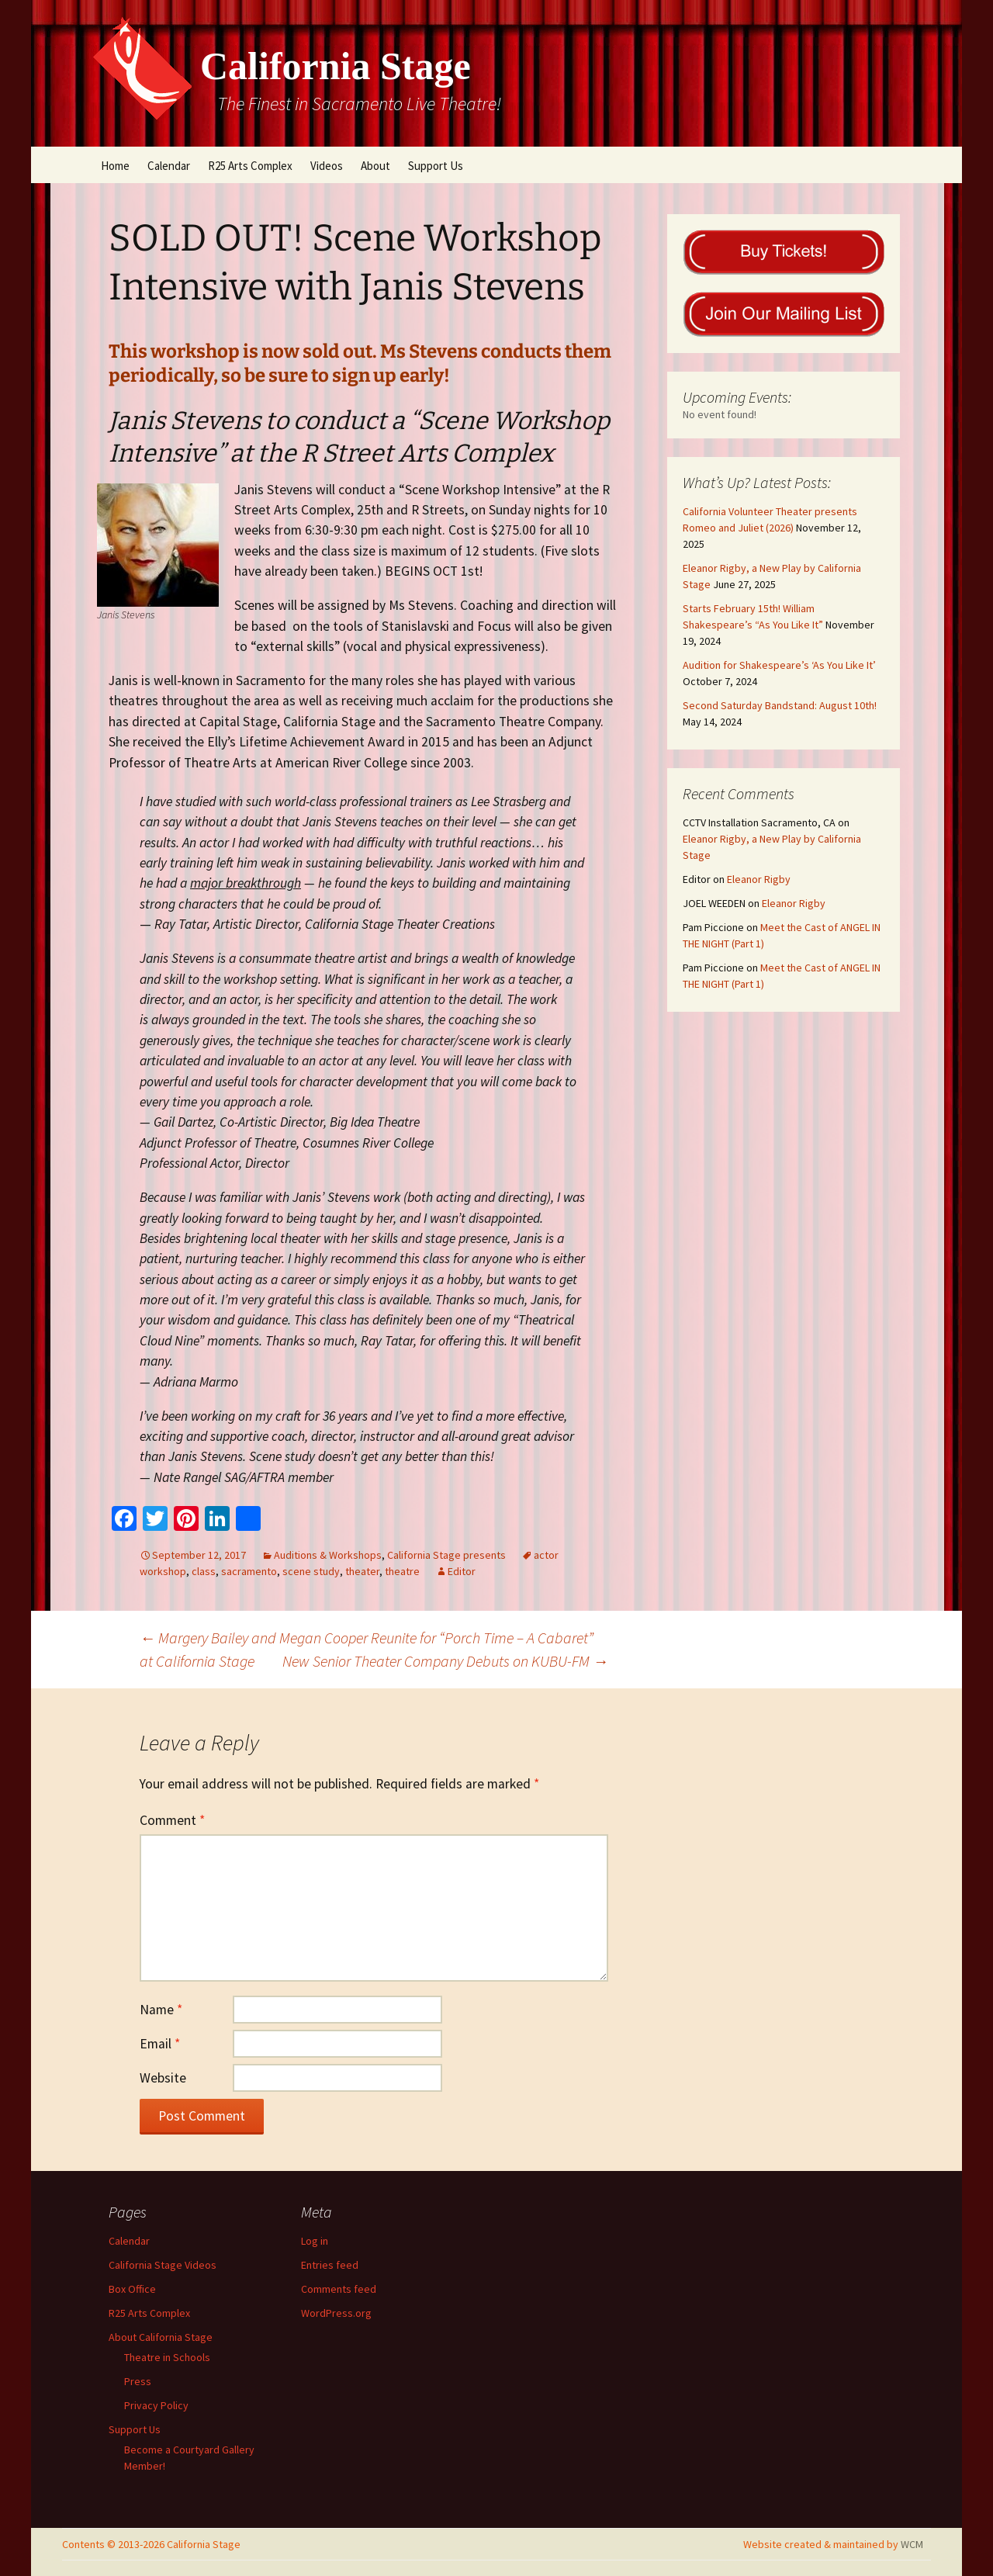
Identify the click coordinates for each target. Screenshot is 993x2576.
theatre (402, 1571)
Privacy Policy (156, 2405)
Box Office (132, 2289)
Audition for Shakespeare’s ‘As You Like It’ (779, 665)
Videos (326, 165)
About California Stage (161, 2337)
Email (160, 2043)
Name (161, 2009)
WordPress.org (336, 2313)
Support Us (435, 165)
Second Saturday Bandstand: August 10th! (780, 705)
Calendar (168, 165)
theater (362, 1571)
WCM (912, 2544)
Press (137, 2381)
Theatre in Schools (167, 2357)
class (204, 1571)
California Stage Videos (162, 2265)
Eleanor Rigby (759, 879)
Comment (172, 1820)
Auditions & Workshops (328, 1555)
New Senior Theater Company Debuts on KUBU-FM (445, 1661)
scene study (311, 1571)
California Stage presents (446, 1555)
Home (115, 165)
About (375, 165)
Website (163, 2077)
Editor (462, 1571)
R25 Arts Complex (250, 165)
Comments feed (338, 2289)
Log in (314, 2241)
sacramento (249, 1571)
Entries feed (329, 2265)
